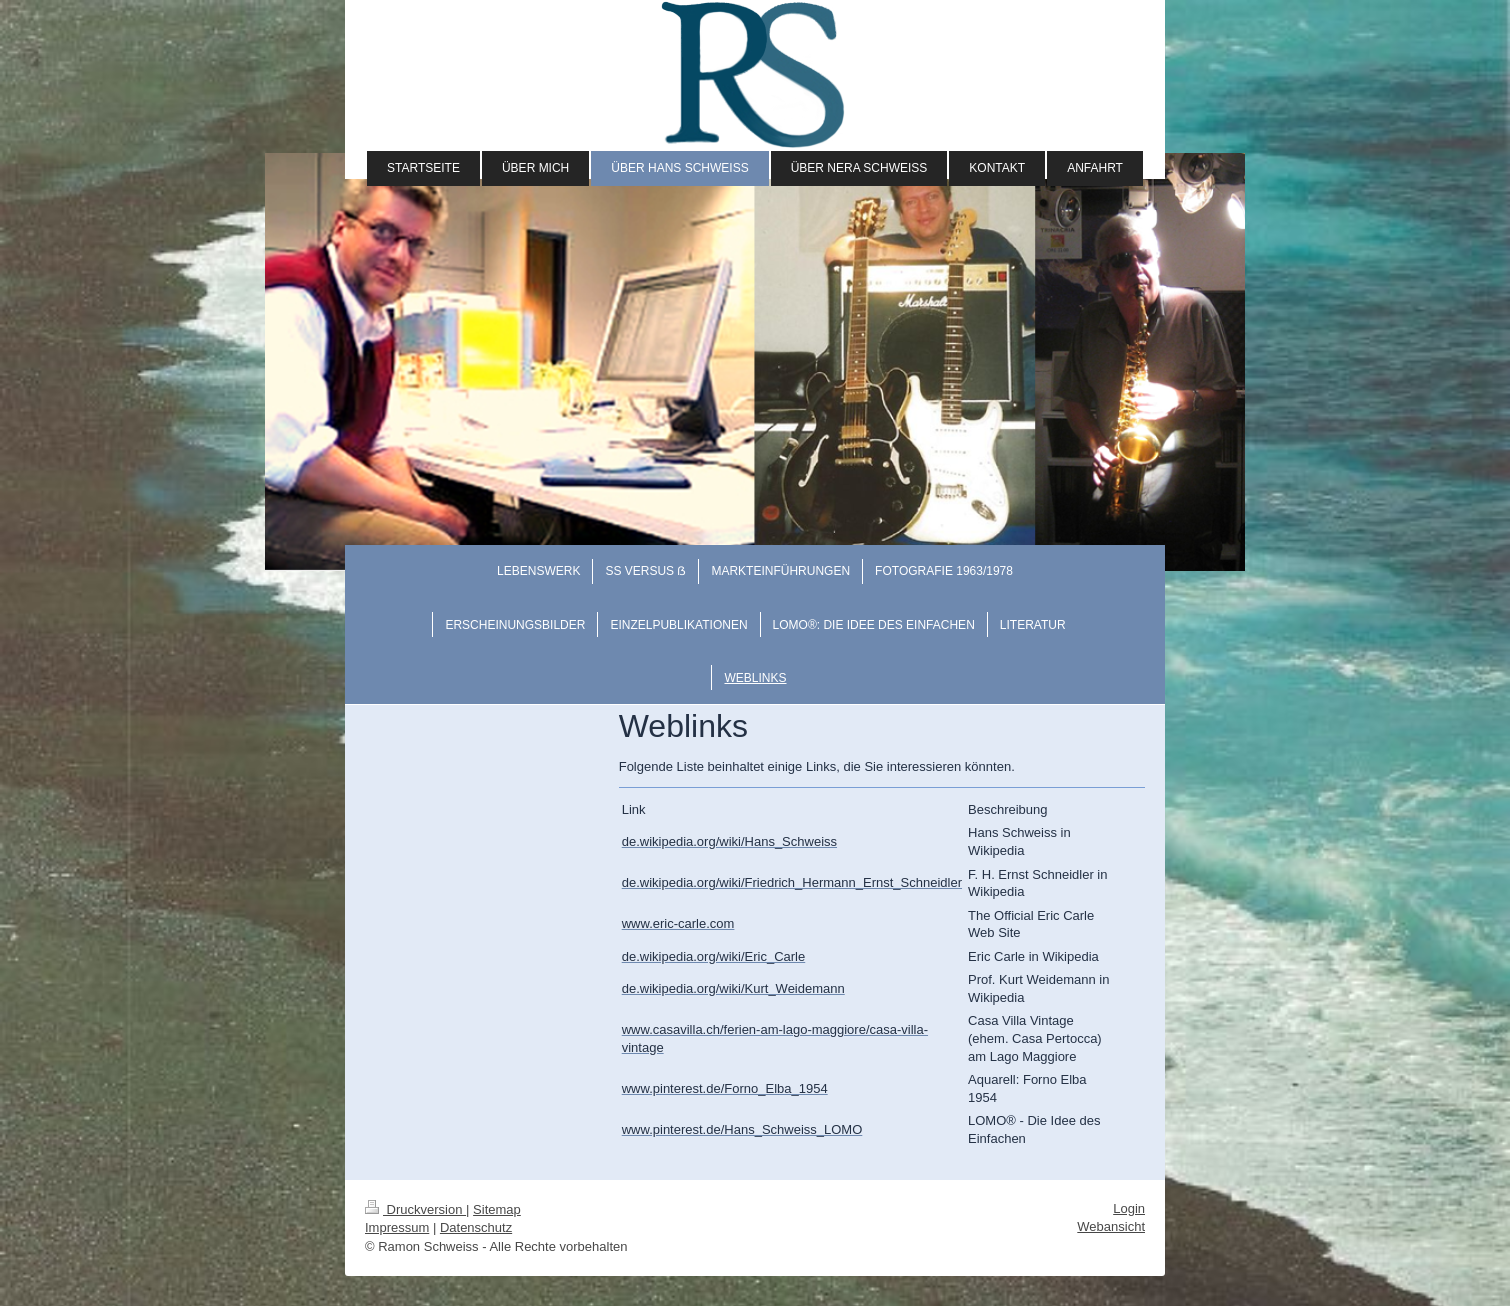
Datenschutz (476, 1227)
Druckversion (415, 1209)
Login (1129, 1208)
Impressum (397, 1227)
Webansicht (1111, 1226)
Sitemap (497, 1209)
